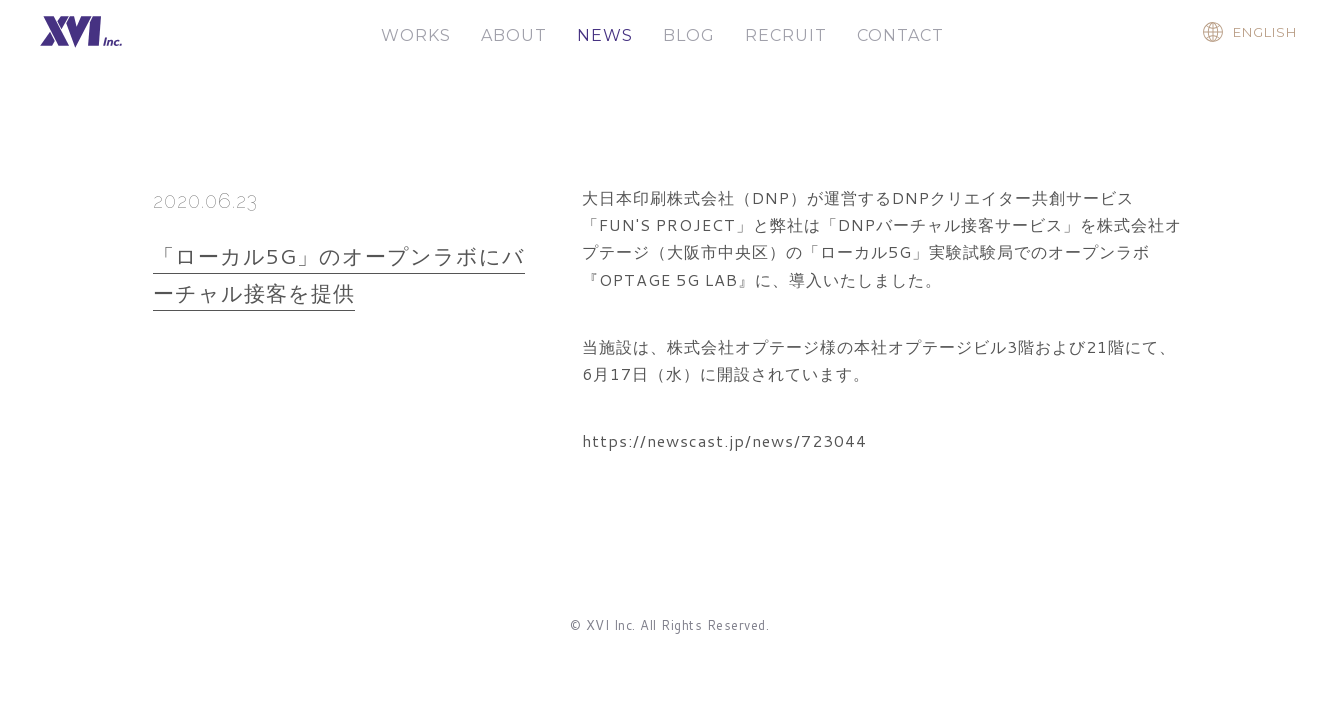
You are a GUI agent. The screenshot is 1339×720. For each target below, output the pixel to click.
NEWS (605, 35)
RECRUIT (786, 35)
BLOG (689, 35)
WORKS (416, 35)
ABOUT (514, 35)
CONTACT (900, 35)
